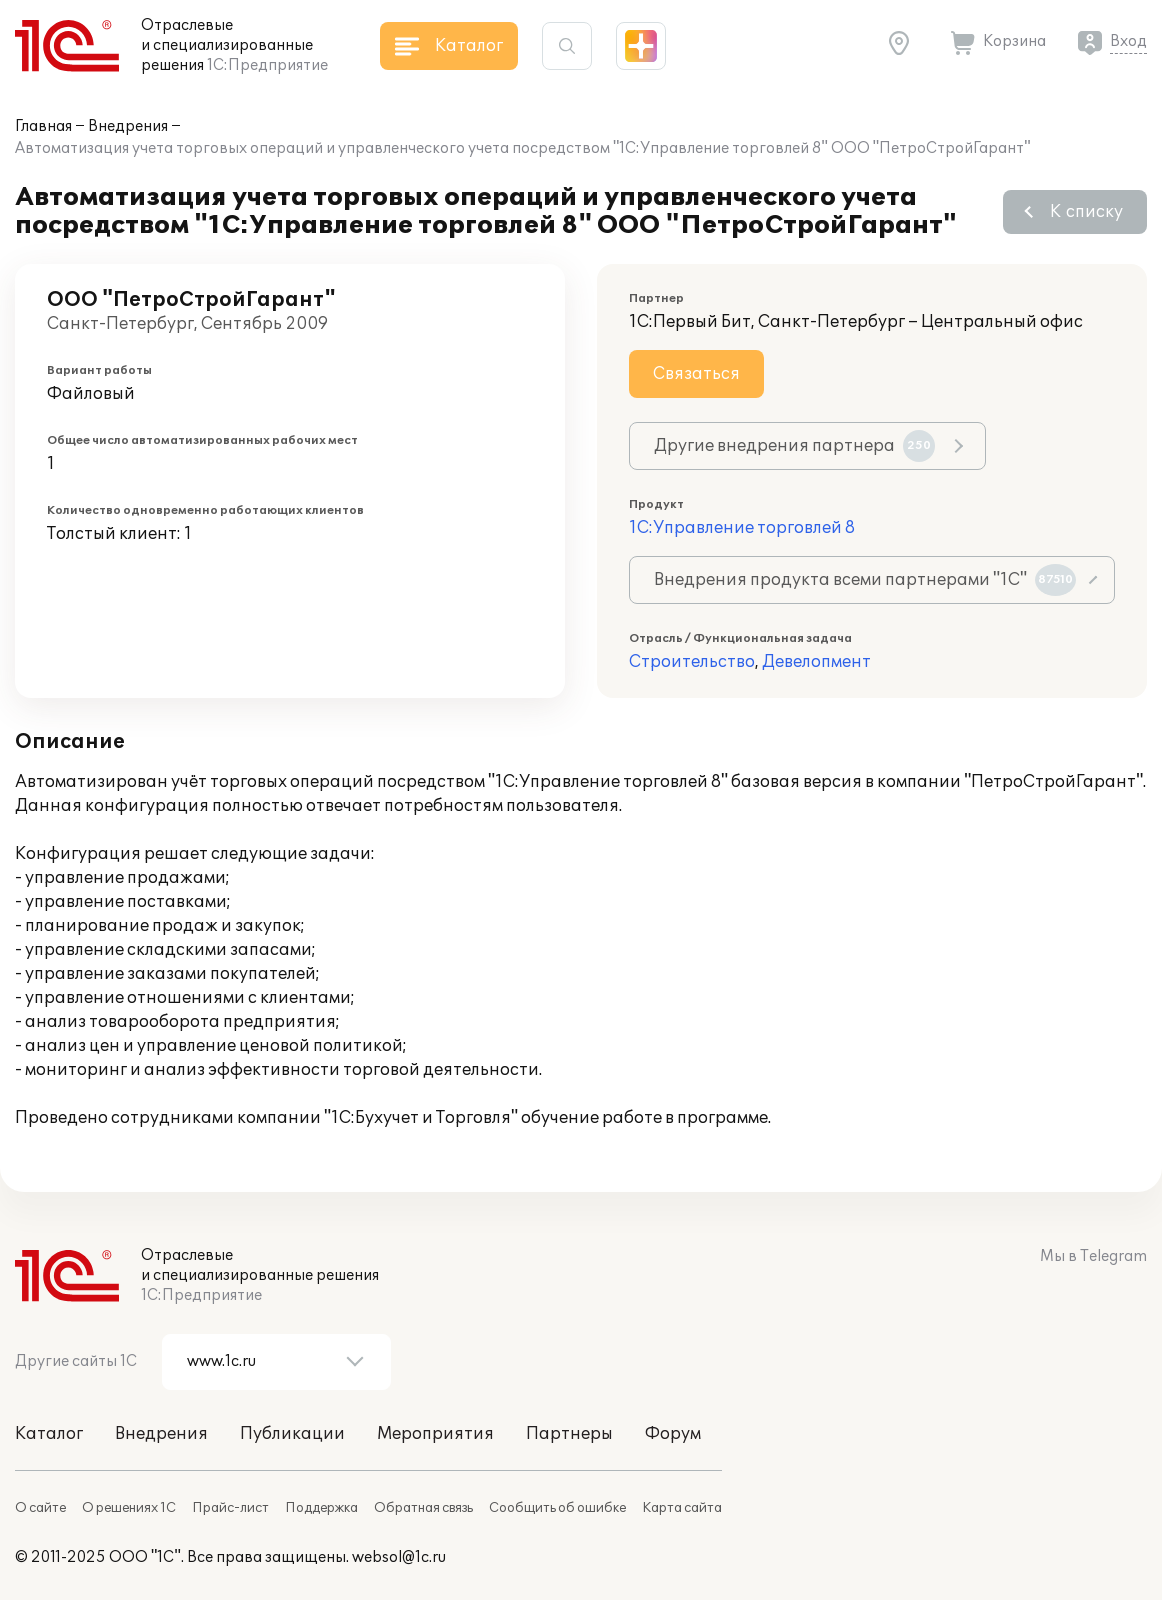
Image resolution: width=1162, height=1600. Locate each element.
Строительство (692, 662)
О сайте (40, 1508)
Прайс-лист (230, 1508)
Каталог (49, 1434)
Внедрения (128, 126)
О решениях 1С (129, 1508)
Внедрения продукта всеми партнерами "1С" (865, 580)
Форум (673, 1434)
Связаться (696, 374)
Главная (43, 126)
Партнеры (569, 1434)
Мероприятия (435, 1434)
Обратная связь (423, 1508)
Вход (1128, 41)
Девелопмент (816, 662)
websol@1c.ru (399, 1557)
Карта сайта (682, 1508)
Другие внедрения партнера (794, 446)
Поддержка (321, 1508)
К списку (1086, 212)
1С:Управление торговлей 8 (742, 528)
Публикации (292, 1434)
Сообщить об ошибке (557, 1508)
